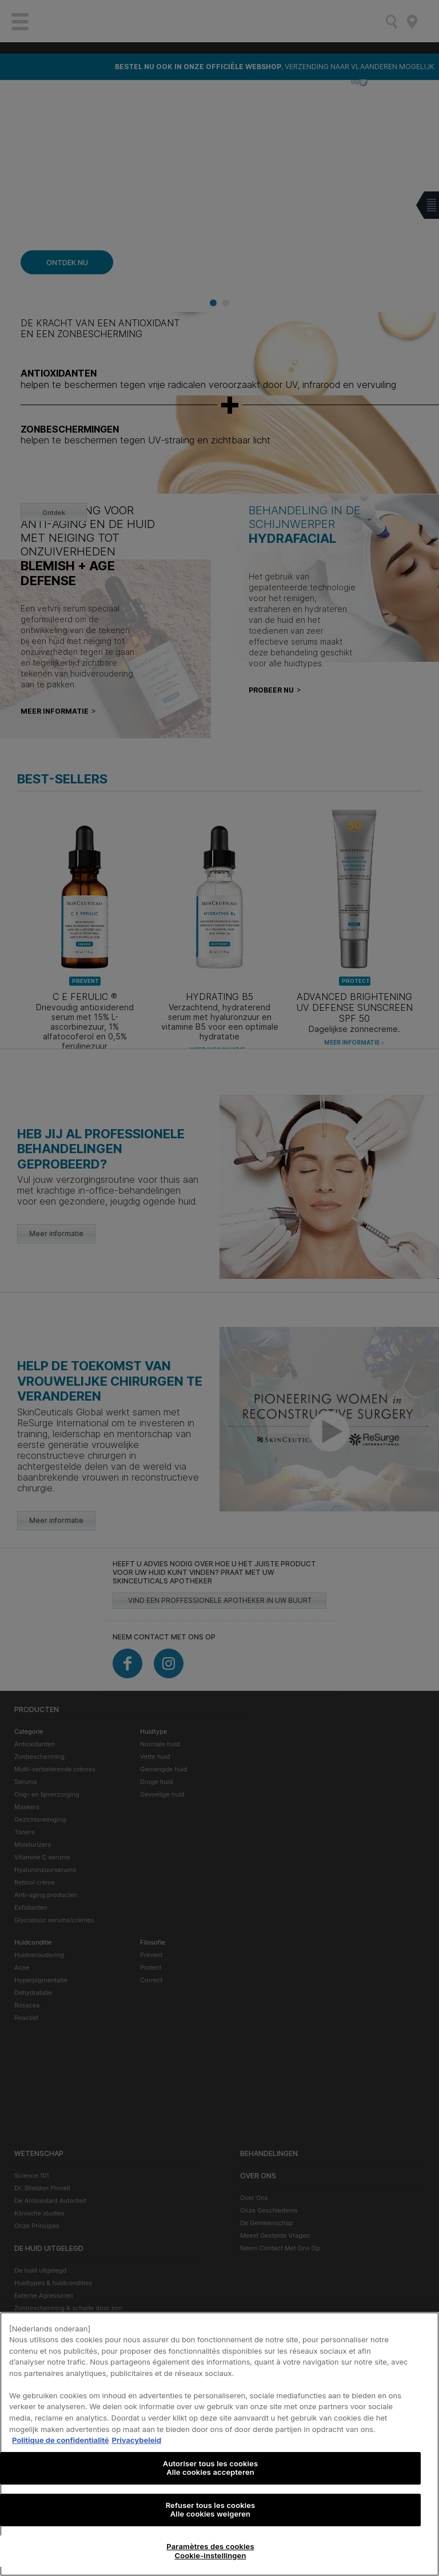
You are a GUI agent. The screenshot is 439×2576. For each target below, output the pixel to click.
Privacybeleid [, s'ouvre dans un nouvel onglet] (137, 2453)
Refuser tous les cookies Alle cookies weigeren (211, 2522)
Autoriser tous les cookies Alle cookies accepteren (210, 2480)
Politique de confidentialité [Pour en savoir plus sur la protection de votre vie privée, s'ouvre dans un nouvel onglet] (60, 2453)
